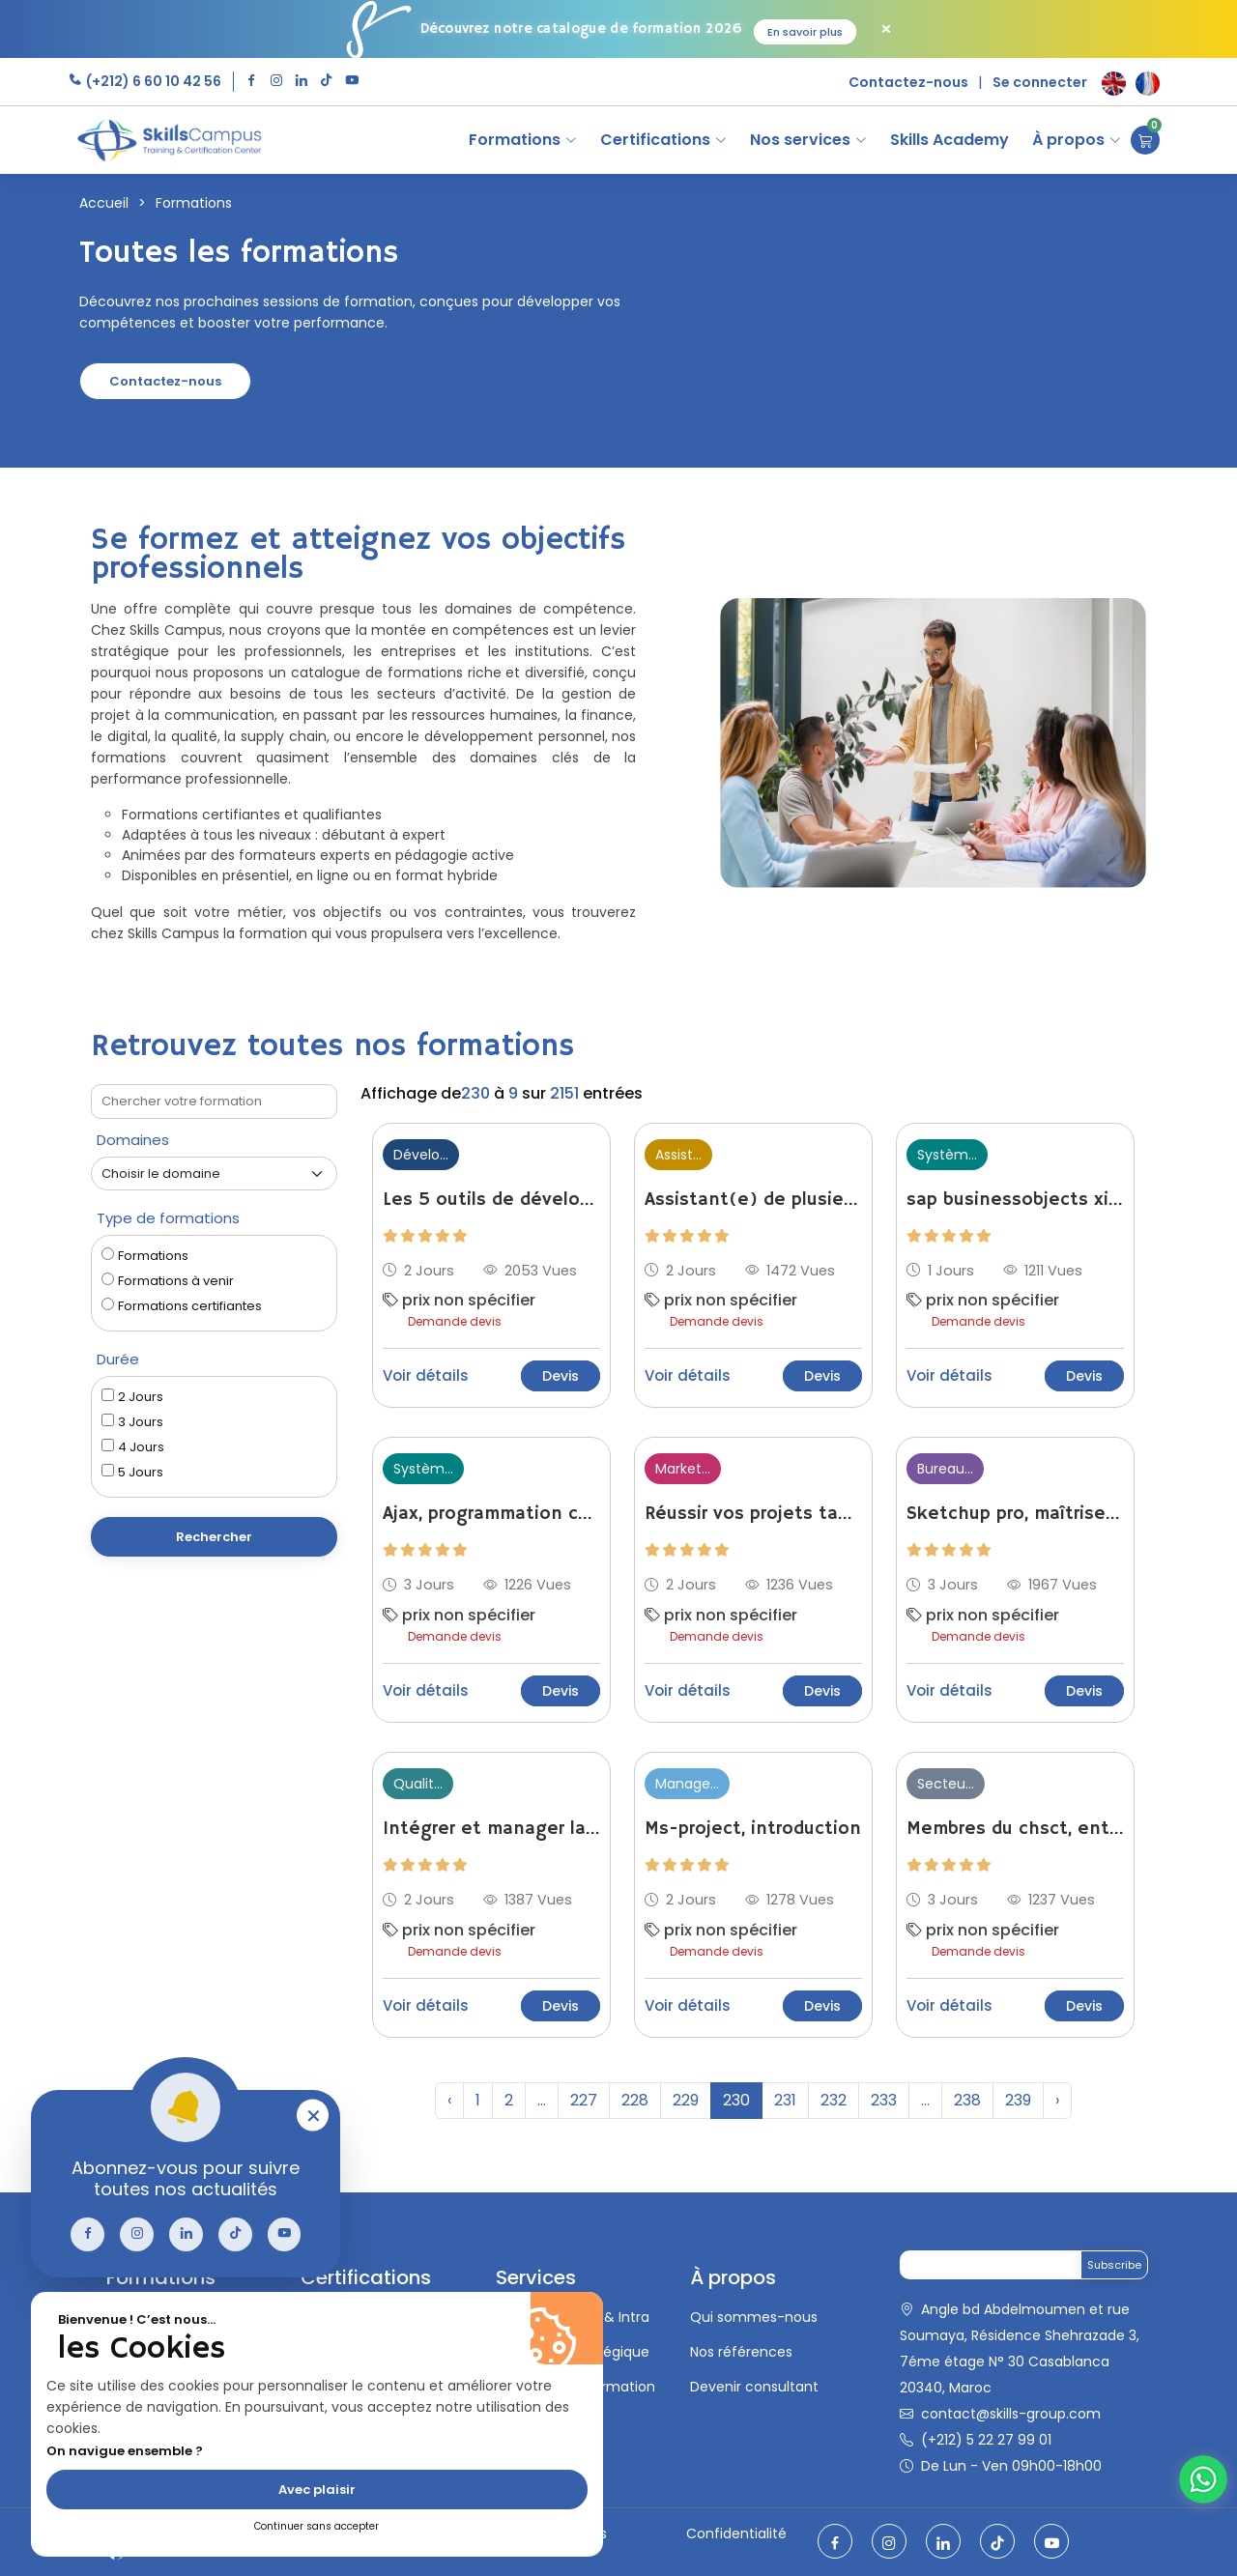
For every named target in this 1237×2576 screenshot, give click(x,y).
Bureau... (945, 1468)
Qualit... (418, 1783)
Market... (682, 1468)
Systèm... (947, 1154)
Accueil (104, 203)
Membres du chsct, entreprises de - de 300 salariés (1015, 1829)
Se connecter (1039, 82)
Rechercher (214, 1537)
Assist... (678, 1154)
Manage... (687, 1783)
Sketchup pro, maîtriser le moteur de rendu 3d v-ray (1015, 1514)
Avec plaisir (317, 2489)
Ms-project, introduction (753, 1829)
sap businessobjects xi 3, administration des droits (1015, 1200)
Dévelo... (420, 1154)
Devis (560, 1376)
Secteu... (945, 1783)
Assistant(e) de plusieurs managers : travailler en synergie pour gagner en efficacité (753, 1200)
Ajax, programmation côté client (491, 1514)
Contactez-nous (908, 82)
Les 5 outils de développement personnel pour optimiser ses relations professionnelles (491, 1200)
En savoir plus (805, 32)
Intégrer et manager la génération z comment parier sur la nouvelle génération (491, 1829)
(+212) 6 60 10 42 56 (152, 81)
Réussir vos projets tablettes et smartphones (753, 1514)
